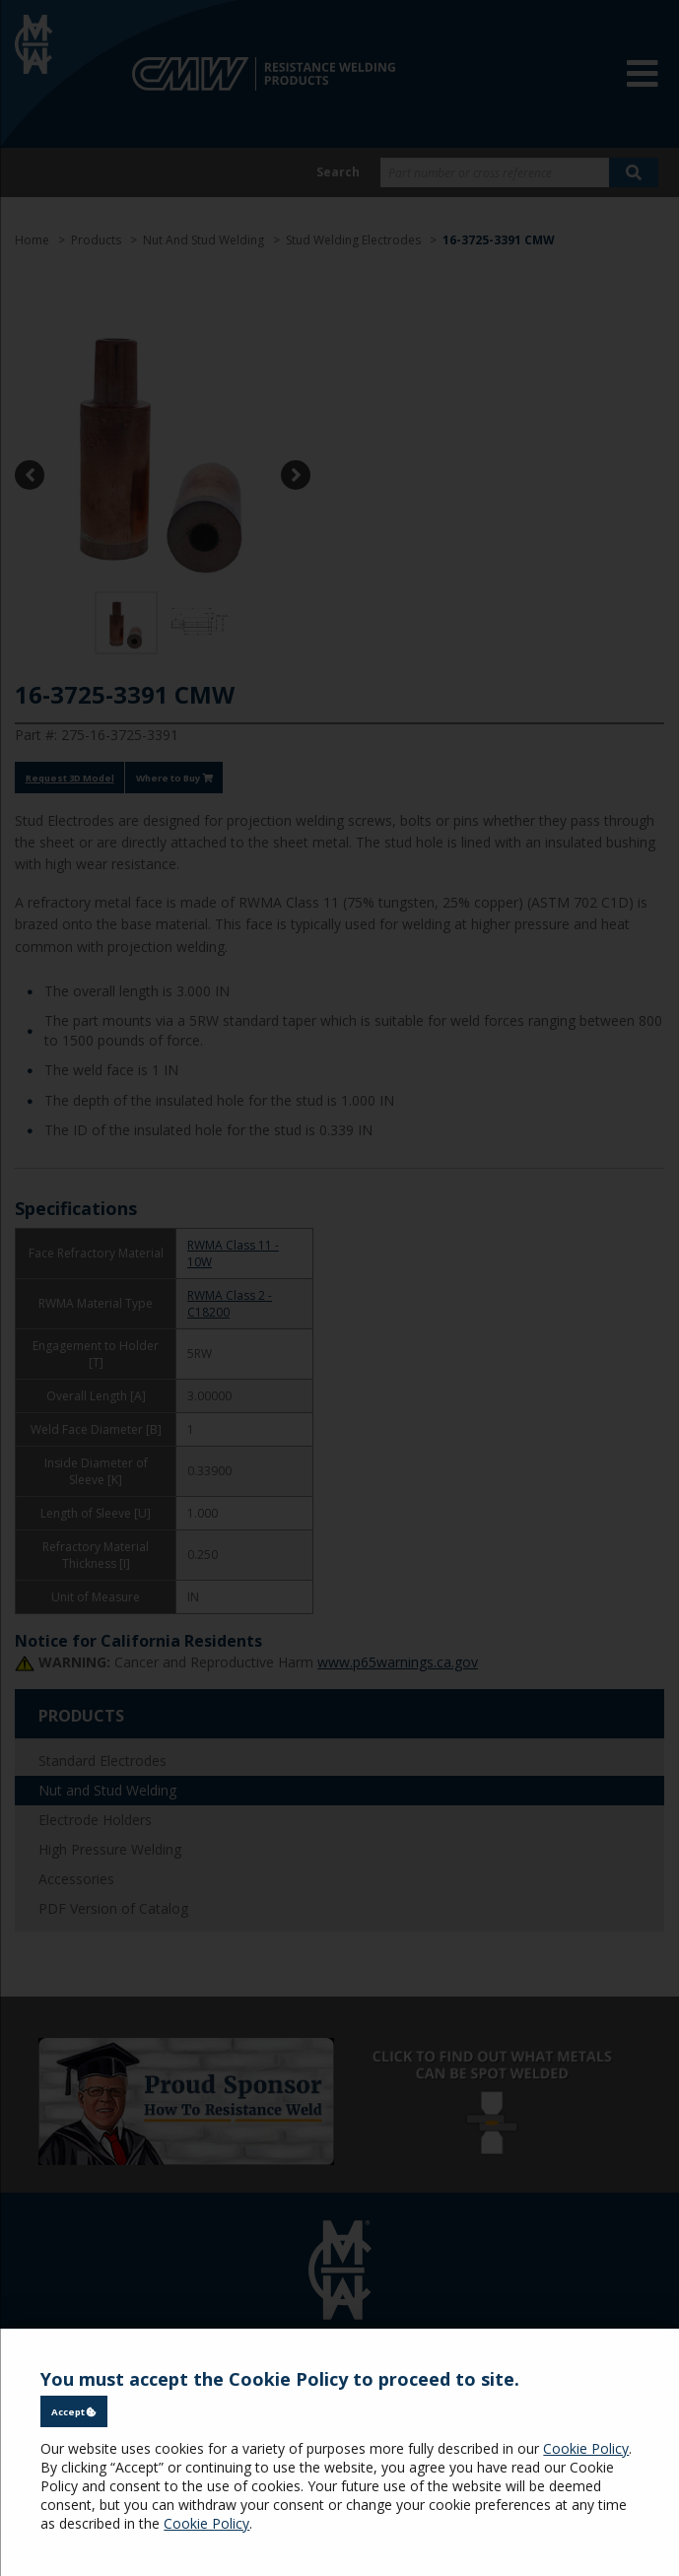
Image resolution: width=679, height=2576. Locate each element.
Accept (74, 2412)
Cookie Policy (586, 2448)
